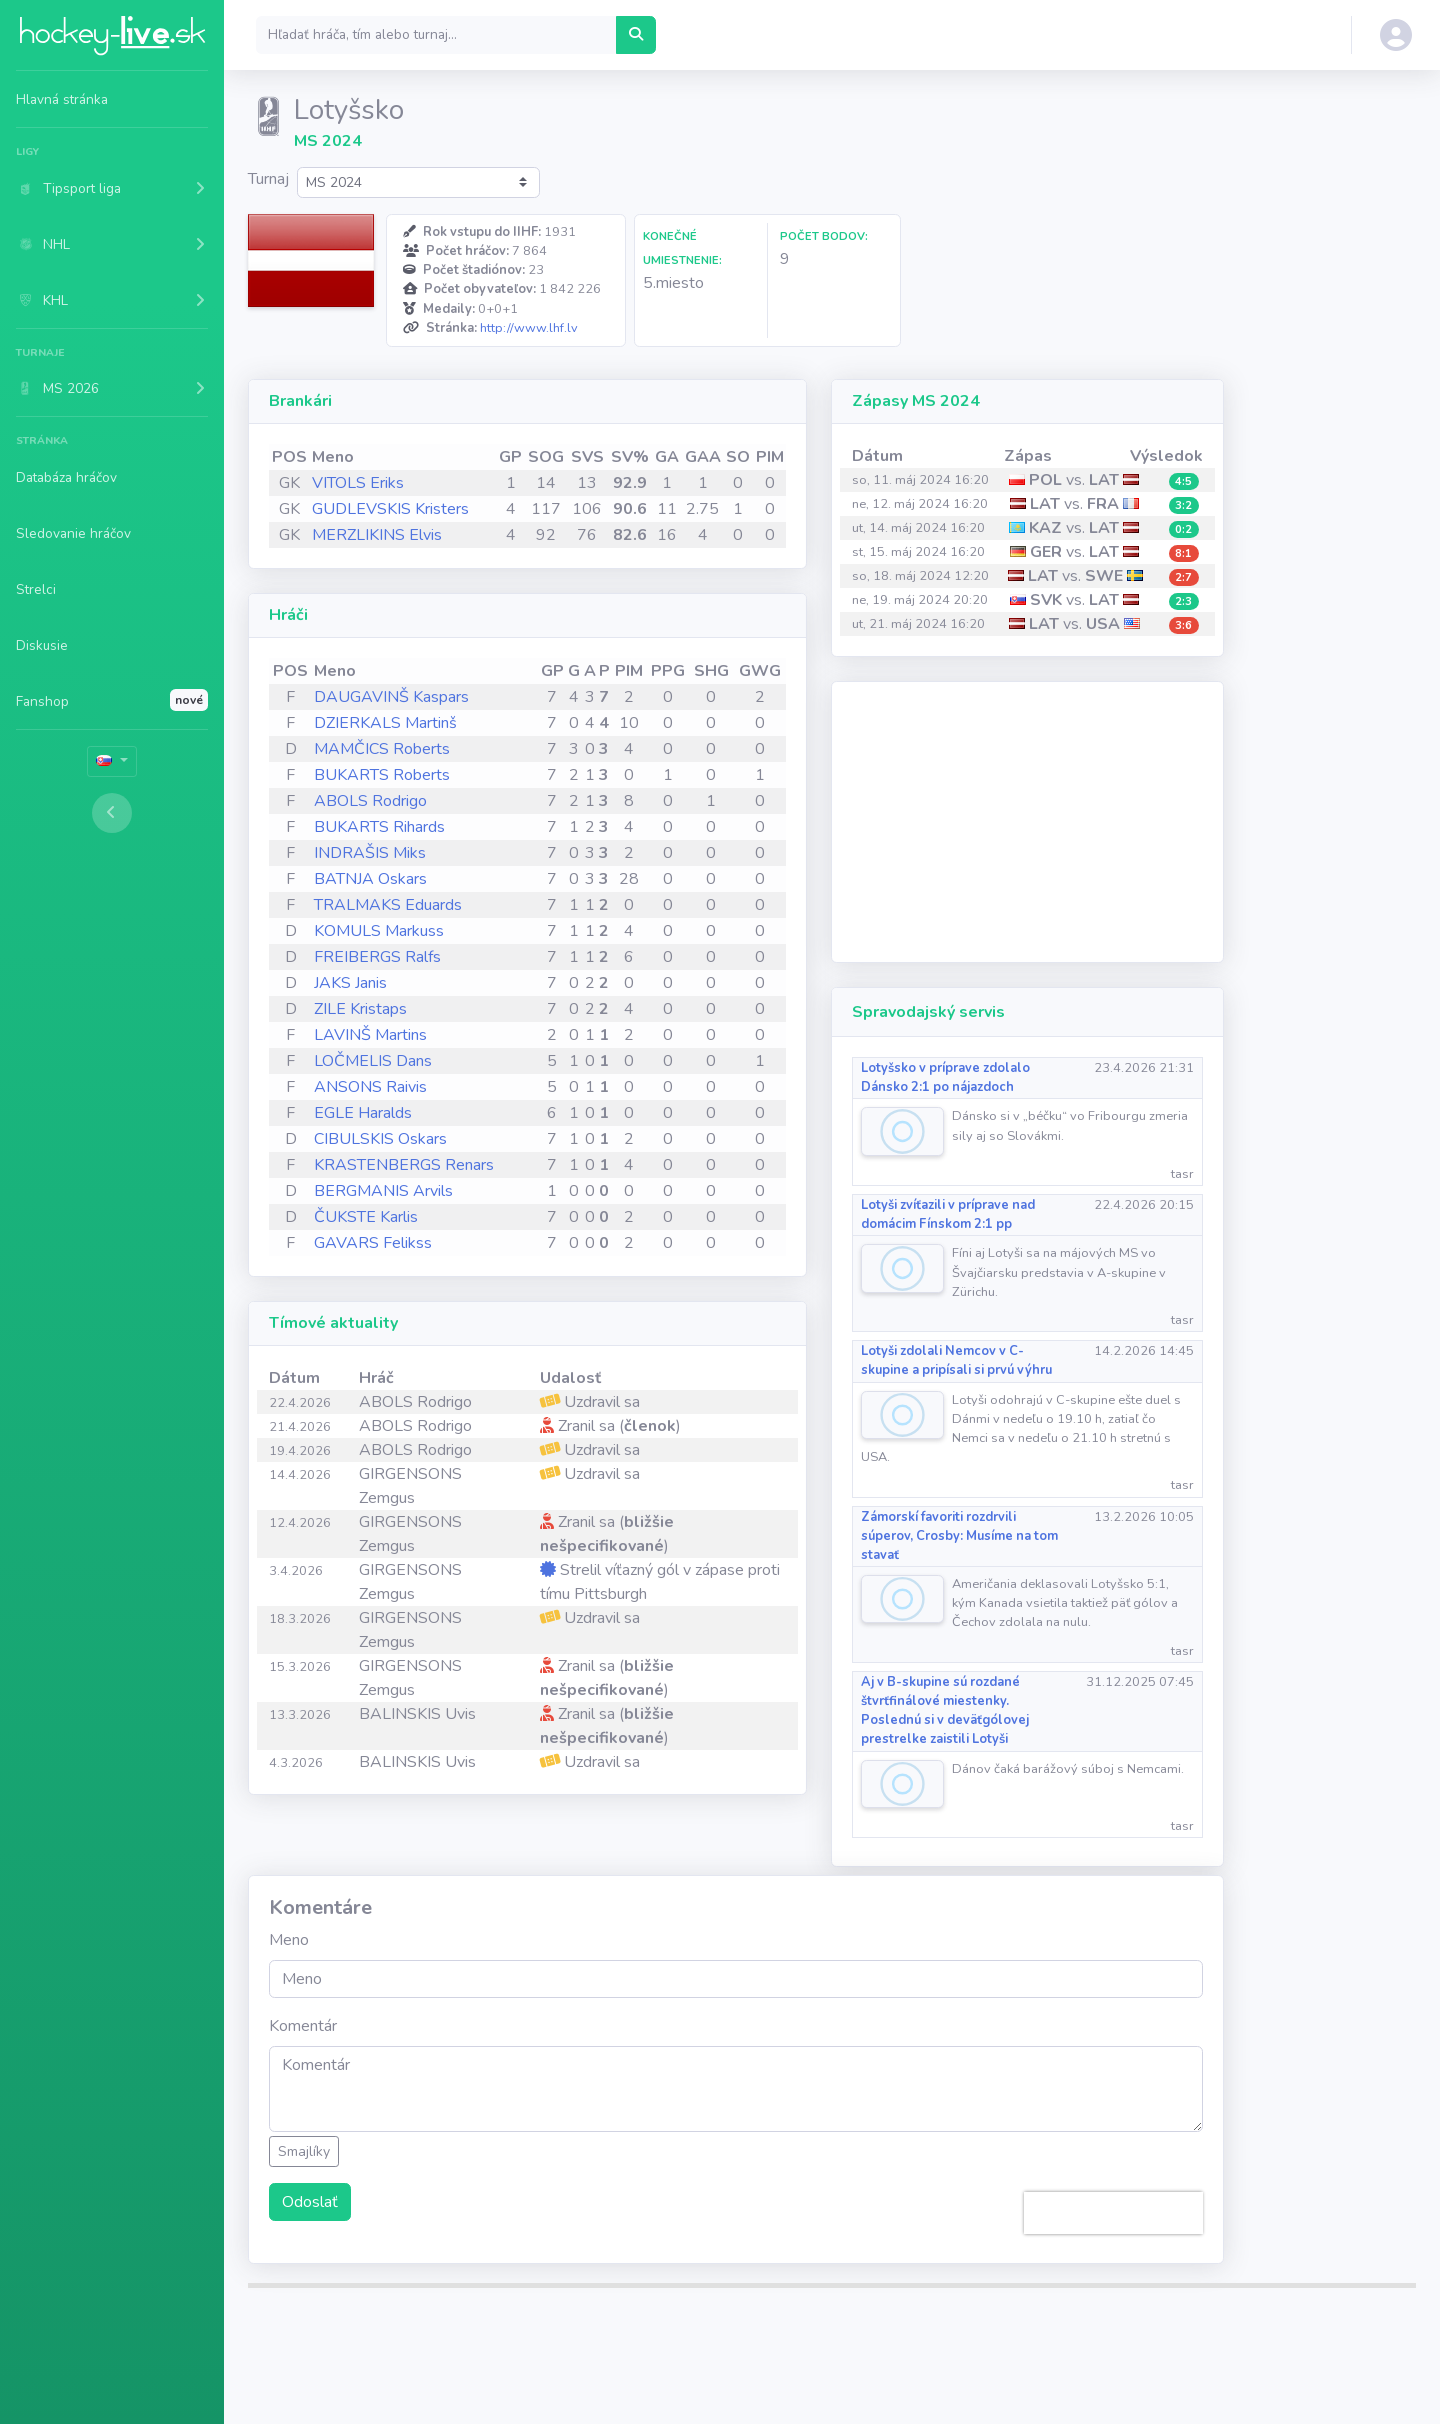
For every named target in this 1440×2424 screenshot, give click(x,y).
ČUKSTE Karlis (366, 1217)
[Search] (436, 35)
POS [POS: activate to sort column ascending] (289, 457)
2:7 (1183, 577)
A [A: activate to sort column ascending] (590, 671)
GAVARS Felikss (373, 1243)
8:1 (1183, 553)
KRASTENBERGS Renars (404, 1165)
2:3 (1183, 601)
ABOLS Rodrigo (370, 801)
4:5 (1183, 481)
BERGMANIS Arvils (383, 1191)
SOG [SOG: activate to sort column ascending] (546, 457)
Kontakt (1059, 2335)
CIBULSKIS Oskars (380, 1139)
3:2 (1183, 505)
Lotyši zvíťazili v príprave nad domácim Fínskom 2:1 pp (948, 1214)
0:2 (1183, 529)
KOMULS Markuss (379, 931)
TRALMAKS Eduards (388, 905)
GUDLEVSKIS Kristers (390, 509)
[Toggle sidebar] (112, 813)
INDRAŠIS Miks (370, 853)
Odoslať (310, 2202)
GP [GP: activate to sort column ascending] (510, 457)
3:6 (1183, 625)
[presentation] (1113, 2213)
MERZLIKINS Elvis (377, 535)
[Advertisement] (1027, 822)
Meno (289, 1940)
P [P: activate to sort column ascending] (604, 671)
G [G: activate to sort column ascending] (574, 671)
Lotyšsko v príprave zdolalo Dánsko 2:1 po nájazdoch (945, 1077)
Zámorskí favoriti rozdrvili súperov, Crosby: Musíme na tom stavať (959, 1536)
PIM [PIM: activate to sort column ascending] (770, 457)
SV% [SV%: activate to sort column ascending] (630, 457)
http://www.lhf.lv (529, 328)
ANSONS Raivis (370, 1087)
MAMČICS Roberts (382, 749)
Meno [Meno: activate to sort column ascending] (333, 457)
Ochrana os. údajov (870, 2335)
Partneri (982, 2335)
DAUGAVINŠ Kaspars (391, 697)
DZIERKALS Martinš (385, 723)
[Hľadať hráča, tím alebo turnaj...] (636, 35)
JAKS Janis (350, 983)
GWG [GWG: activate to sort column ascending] (760, 671)
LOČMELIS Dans (373, 1061)
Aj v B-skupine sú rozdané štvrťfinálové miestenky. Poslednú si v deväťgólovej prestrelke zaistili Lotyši (945, 1711)
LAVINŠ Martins (370, 1035)
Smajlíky (304, 2151)
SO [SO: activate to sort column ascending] (738, 457)
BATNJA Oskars (370, 879)
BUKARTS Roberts (382, 775)
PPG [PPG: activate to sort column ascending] (668, 671)
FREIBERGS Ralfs (377, 957)
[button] (112, 188)
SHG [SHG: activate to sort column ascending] (711, 671)
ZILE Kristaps (360, 1009)
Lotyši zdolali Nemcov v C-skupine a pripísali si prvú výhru (956, 1360)
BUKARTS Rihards (379, 827)
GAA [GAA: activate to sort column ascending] (703, 457)
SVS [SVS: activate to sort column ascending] (587, 457)
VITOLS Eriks (358, 483)
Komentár (303, 2026)
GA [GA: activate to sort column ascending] (667, 457)
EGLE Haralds (363, 1113)
